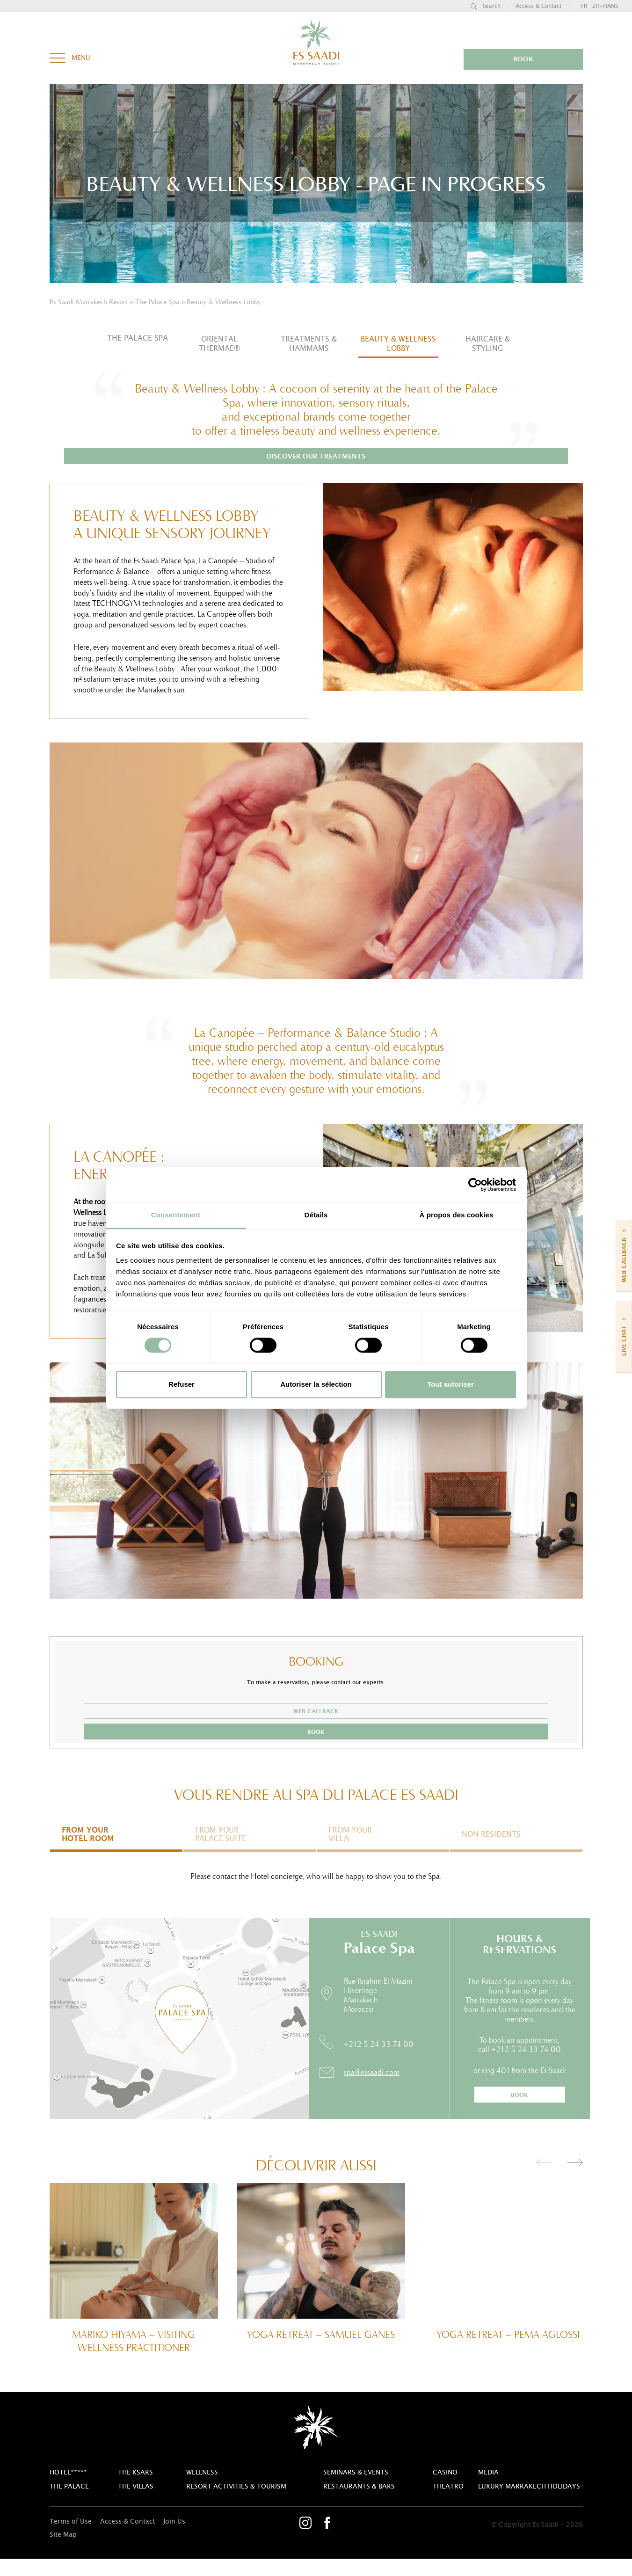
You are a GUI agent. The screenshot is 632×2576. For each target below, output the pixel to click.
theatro (448, 2504)
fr (584, 6)
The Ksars (135, 2490)
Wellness (202, 2490)
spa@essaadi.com (372, 2089)
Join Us (174, 2539)
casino (445, 2490)
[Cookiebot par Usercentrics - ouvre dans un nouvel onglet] (475, 1185)
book (546, 59)
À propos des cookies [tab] (457, 1215)
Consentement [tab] (175, 1215)
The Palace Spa (137, 338)
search (486, 6)
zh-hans (605, 6)
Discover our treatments (316, 474)
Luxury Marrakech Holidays (529, 2504)
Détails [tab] (316, 1215)
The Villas (135, 2504)
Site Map (63, 2552)
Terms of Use (71, 2539)
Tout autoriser (450, 1384)
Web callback (266, 1729)
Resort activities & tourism (236, 2504)
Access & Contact (538, 6)
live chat (624, 1333)
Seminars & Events (355, 2490)
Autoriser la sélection (316, 1384)
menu (70, 55)
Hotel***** (68, 2490)
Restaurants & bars (359, 2504)
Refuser (181, 1384)
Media (488, 2490)
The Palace (69, 2504)
